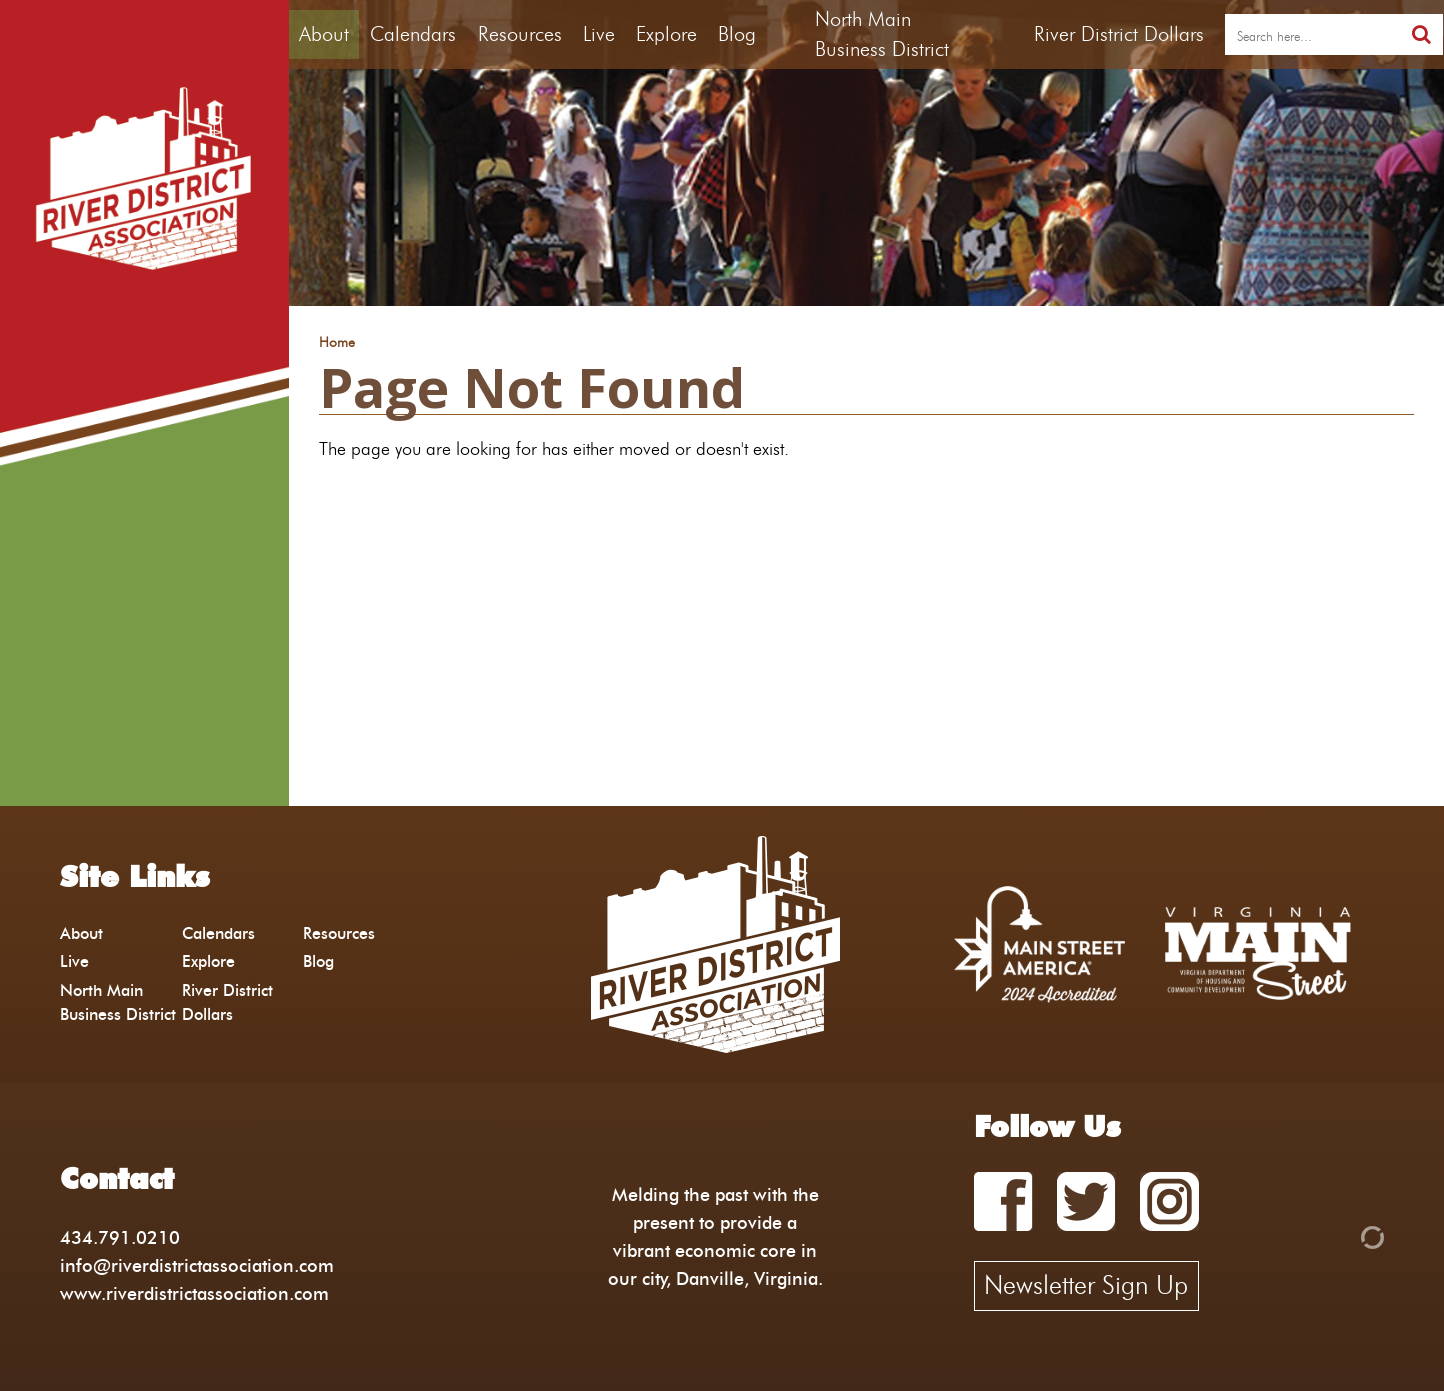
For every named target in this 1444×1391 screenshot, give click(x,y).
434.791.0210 (120, 1237)
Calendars (413, 34)
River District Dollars (1119, 34)
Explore (666, 34)
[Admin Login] (1338, 1235)
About (324, 34)
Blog (737, 34)
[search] (1312, 35)
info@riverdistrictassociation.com (197, 1265)
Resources (520, 34)
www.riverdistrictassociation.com (194, 1293)
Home (337, 343)
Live (599, 34)
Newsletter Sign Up (1086, 1285)
